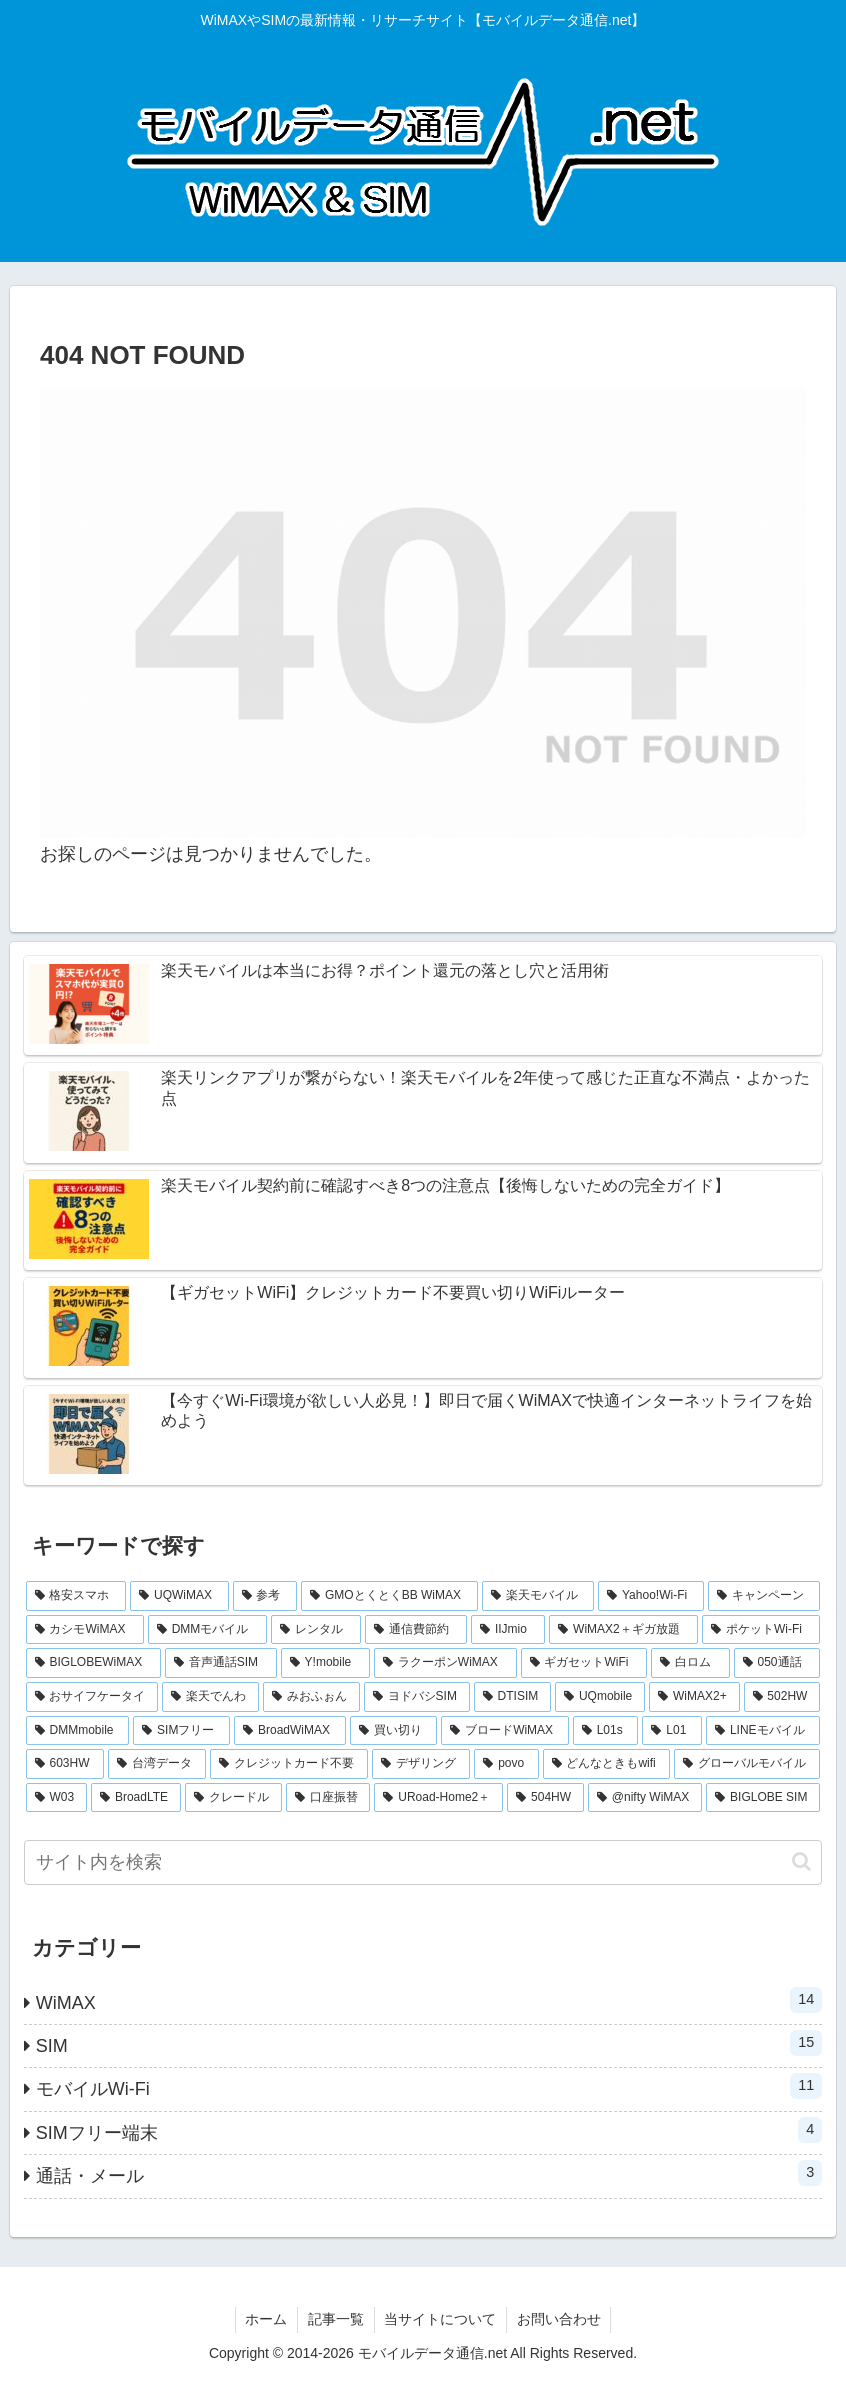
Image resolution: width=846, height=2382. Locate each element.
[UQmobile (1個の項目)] (600, 1697)
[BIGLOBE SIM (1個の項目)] (763, 1798)
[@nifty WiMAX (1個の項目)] (645, 1798)
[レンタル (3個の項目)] (316, 1630)
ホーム (266, 2319)
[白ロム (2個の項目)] (690, 1663)
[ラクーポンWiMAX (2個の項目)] (445, 1663)
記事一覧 (336, 2319)
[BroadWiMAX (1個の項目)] (290, 1731)
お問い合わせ (560, 2319)
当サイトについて (441, 2319)
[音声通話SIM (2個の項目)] (221, 1663)
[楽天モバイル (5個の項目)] (538, 1596)
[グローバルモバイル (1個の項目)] (747, 1764)
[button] (801, 1861)
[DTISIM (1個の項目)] (512, 1697)
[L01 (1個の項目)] (672, 1731)
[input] (423, 1862)
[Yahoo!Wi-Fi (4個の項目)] (651, 1596)
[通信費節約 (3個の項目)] (416, 1630)
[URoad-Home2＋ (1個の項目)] (438, 1798)
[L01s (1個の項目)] (606, 1731)
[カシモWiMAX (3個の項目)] (85, 1630)
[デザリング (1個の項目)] (421, 1764)
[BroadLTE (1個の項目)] (136, 1798)
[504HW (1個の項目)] (545, 1798)
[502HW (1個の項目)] (782, 1697)
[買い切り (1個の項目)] (394, 1731)
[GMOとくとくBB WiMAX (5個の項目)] (389, 1596)
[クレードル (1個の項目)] (233, 1798)
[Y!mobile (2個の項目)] (325, 1663)
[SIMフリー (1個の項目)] (181, 1731)
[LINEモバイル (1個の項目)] (763, 1731)
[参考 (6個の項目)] (265, 1596)
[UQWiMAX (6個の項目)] (179, 1596)
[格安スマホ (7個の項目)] (76, 1596)
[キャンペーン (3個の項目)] (764, 1596)
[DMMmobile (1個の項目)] (78, 1731)
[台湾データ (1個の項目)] (157, 1764)
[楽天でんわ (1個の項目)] (210, 1697)
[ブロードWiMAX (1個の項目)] (505, 1731)
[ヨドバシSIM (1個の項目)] (417, 1697)
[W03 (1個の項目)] (56, 1798)
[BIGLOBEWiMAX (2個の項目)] (93, 1663)
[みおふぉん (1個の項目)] (311, 1697)
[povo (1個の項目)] (506, 1764)
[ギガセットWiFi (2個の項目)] (584, 1663)
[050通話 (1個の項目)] (777, 1663)
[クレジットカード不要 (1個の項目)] (289, 1764)
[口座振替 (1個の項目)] (328, 1798)
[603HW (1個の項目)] (65, 1764)
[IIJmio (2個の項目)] (508, 1630)
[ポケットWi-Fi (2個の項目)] (761, 1630)
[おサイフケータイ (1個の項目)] (92, 1697)
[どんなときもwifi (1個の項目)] (607, 1764)
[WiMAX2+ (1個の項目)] (694, 1697)
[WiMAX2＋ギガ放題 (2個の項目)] (623, 1630)
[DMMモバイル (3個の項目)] (207, 1630)
